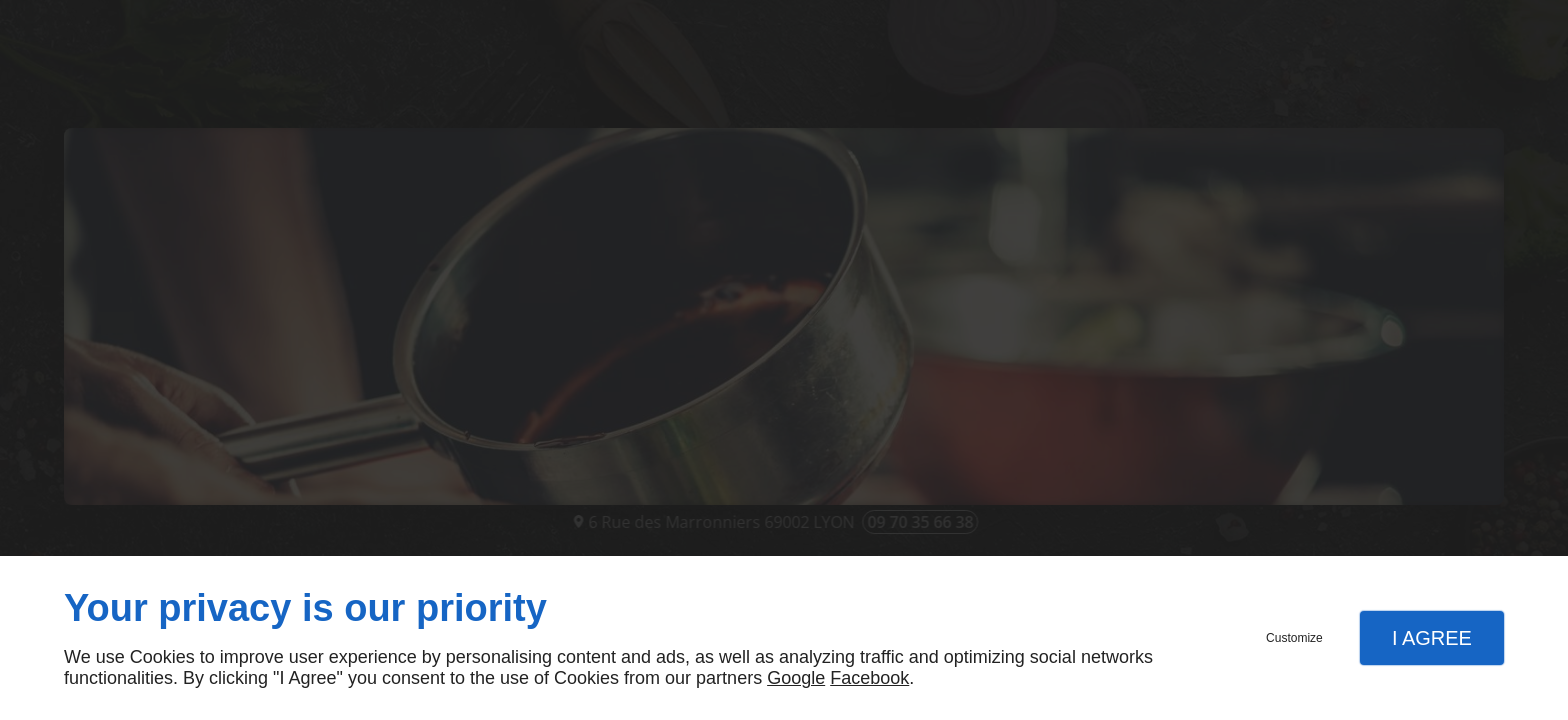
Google (796, 678)
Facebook (869, 678)
